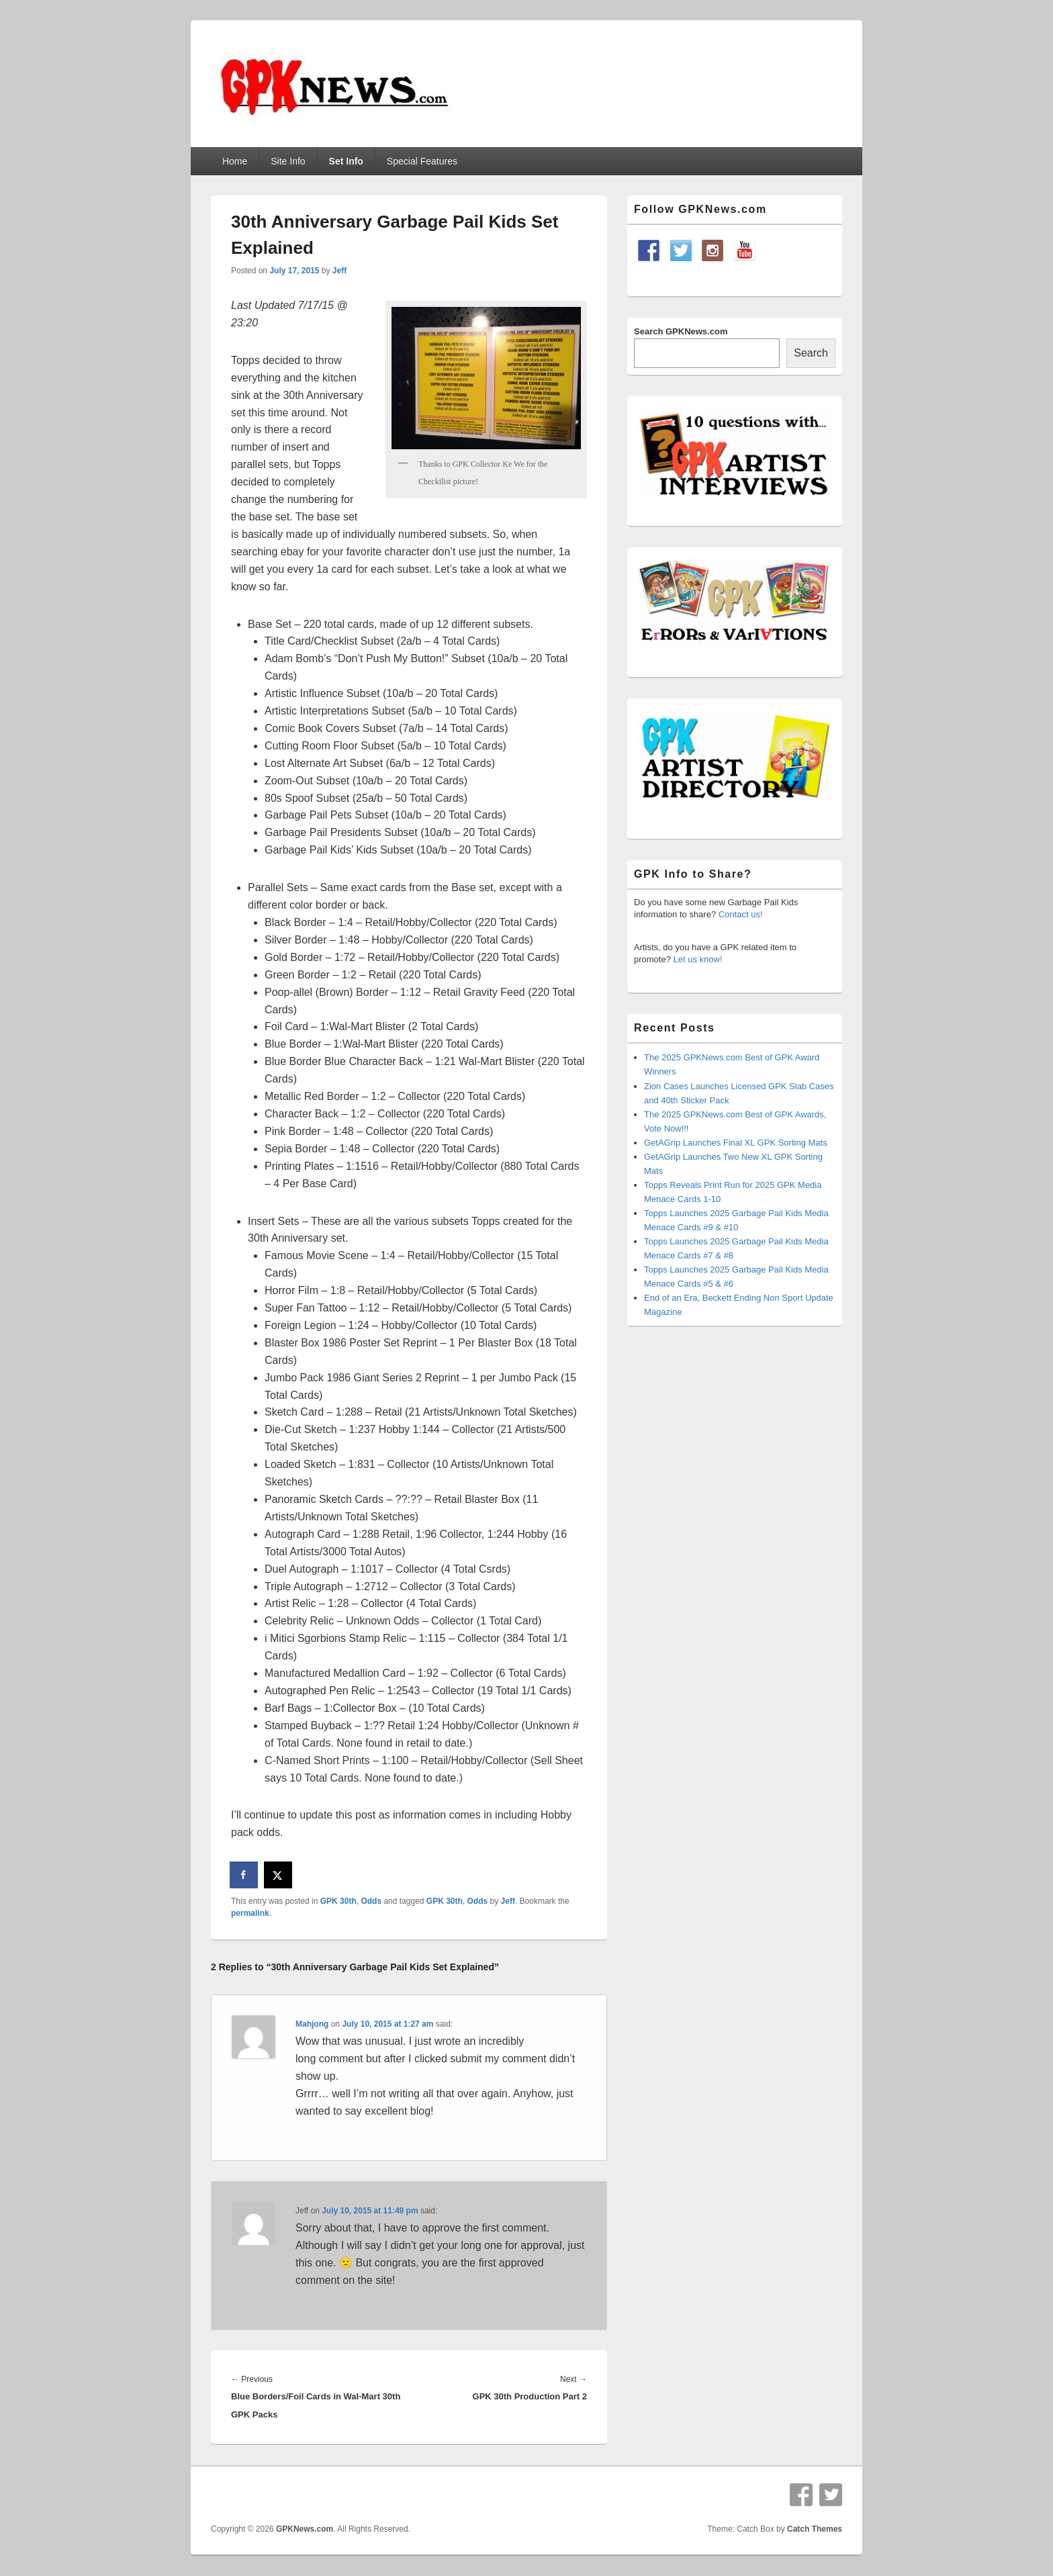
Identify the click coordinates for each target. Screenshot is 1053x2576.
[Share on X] (278, 1874)
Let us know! (698, 959)
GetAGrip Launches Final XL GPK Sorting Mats (735, 1143)
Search (811, 353)
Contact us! (741, 914)
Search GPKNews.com (680, 331)
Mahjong (311, 2024)
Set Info (346, 161)
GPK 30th (338, 1901)
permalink (250, 1913)
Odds (371, 1901)
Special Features (422, 161)
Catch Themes (814, 2529)
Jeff (339, 270)
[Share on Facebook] (244, 1874)
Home (234, 161)
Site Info (288, 161)
